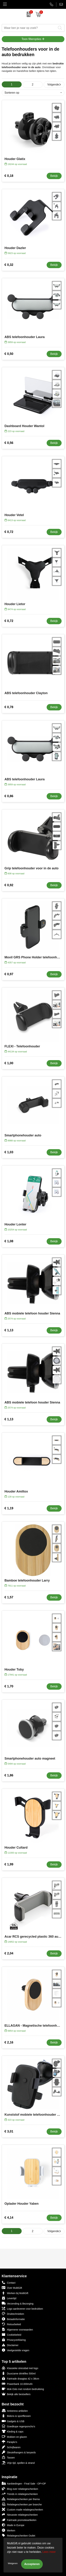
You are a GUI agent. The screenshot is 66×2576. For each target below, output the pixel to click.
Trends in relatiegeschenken (20, 2493)
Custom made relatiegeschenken (22, 2509)
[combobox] (29, 28)
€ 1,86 (9, 1775)
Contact (8, 2282)
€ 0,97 (9, 974)
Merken (8, 2530)
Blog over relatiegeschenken (20, 2488)
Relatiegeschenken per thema (21, 2499)
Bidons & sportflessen (16, 2415)
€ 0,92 (9, 885)
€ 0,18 (9, 176)
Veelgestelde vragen (15, 2350)
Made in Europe (13, 2525)
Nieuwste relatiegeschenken (20, 2514)
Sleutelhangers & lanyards (19, 2452)
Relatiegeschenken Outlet (18, 2535)
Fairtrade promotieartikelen (19, 2519)
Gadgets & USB (13, 2421)
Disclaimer (10, 2345)
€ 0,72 (9, 532)
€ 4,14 (9, 2217)
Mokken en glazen (14, 2436)
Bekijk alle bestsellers (16, 2394)
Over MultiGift (12, 2287)
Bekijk (54, 175)
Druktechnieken (13, 2313)
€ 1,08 (9, 1241)
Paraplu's (9, 2441)
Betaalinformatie (13, 2319)
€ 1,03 (9, 1152)
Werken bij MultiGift (15, 2293)
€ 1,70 (9, 1686)
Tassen (8, 2457)
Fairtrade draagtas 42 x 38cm (20, 2378)
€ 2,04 (9, 1953)
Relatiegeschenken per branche (22, 2504)
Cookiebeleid (11, 2334)
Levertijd (9, 2298)
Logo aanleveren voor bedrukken (22, 2308)
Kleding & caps (12, 2431)
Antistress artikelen (15, 2410)
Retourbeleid (11, 2324)
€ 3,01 (9, 2131)
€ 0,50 (9, 354)
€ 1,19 (9, 1508)
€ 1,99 (9, 1864)
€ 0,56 (9, 443)
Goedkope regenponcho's (18, 2426)
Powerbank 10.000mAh (17, 2383)
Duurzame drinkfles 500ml (19, 2373)
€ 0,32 (9, 265)
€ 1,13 (9, 1330)
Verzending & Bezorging (17, 2303)
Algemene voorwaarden (17, 2329)
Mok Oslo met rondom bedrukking (23, 2389)
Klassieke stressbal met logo (20, 2368)
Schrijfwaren (11, 2447)
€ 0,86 (9, 796)
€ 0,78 (9, 707)
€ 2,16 (9, 2042)
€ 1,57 (9, 1597)
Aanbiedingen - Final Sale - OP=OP (24, 2483)
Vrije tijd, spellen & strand (18, 2462)
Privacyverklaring (14, 2339)
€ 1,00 (9, 1063)
